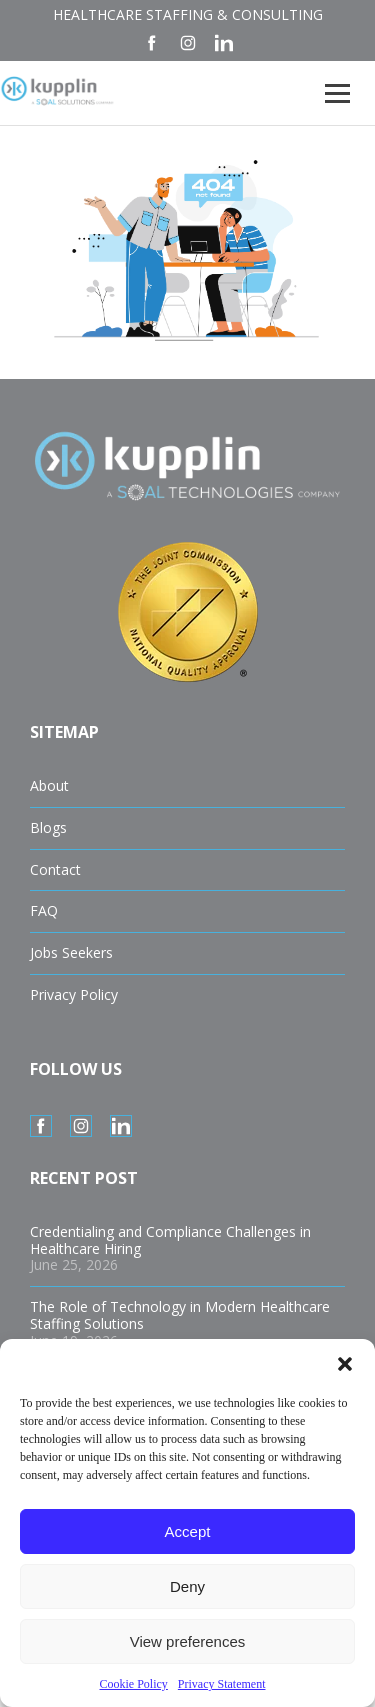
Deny (187, 1586)
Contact (55, 869)
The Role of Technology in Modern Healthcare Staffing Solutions (180, 1315)
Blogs (48, 827)
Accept (188, 1531)
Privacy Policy (74, 994)
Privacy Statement (222, 1684)
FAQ (44, 910)
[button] (345, 1364)
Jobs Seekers (71, 952)
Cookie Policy (134, 1684)
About (49, 785)
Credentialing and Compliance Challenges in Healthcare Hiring (170, 1240)
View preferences (188, 1641)
